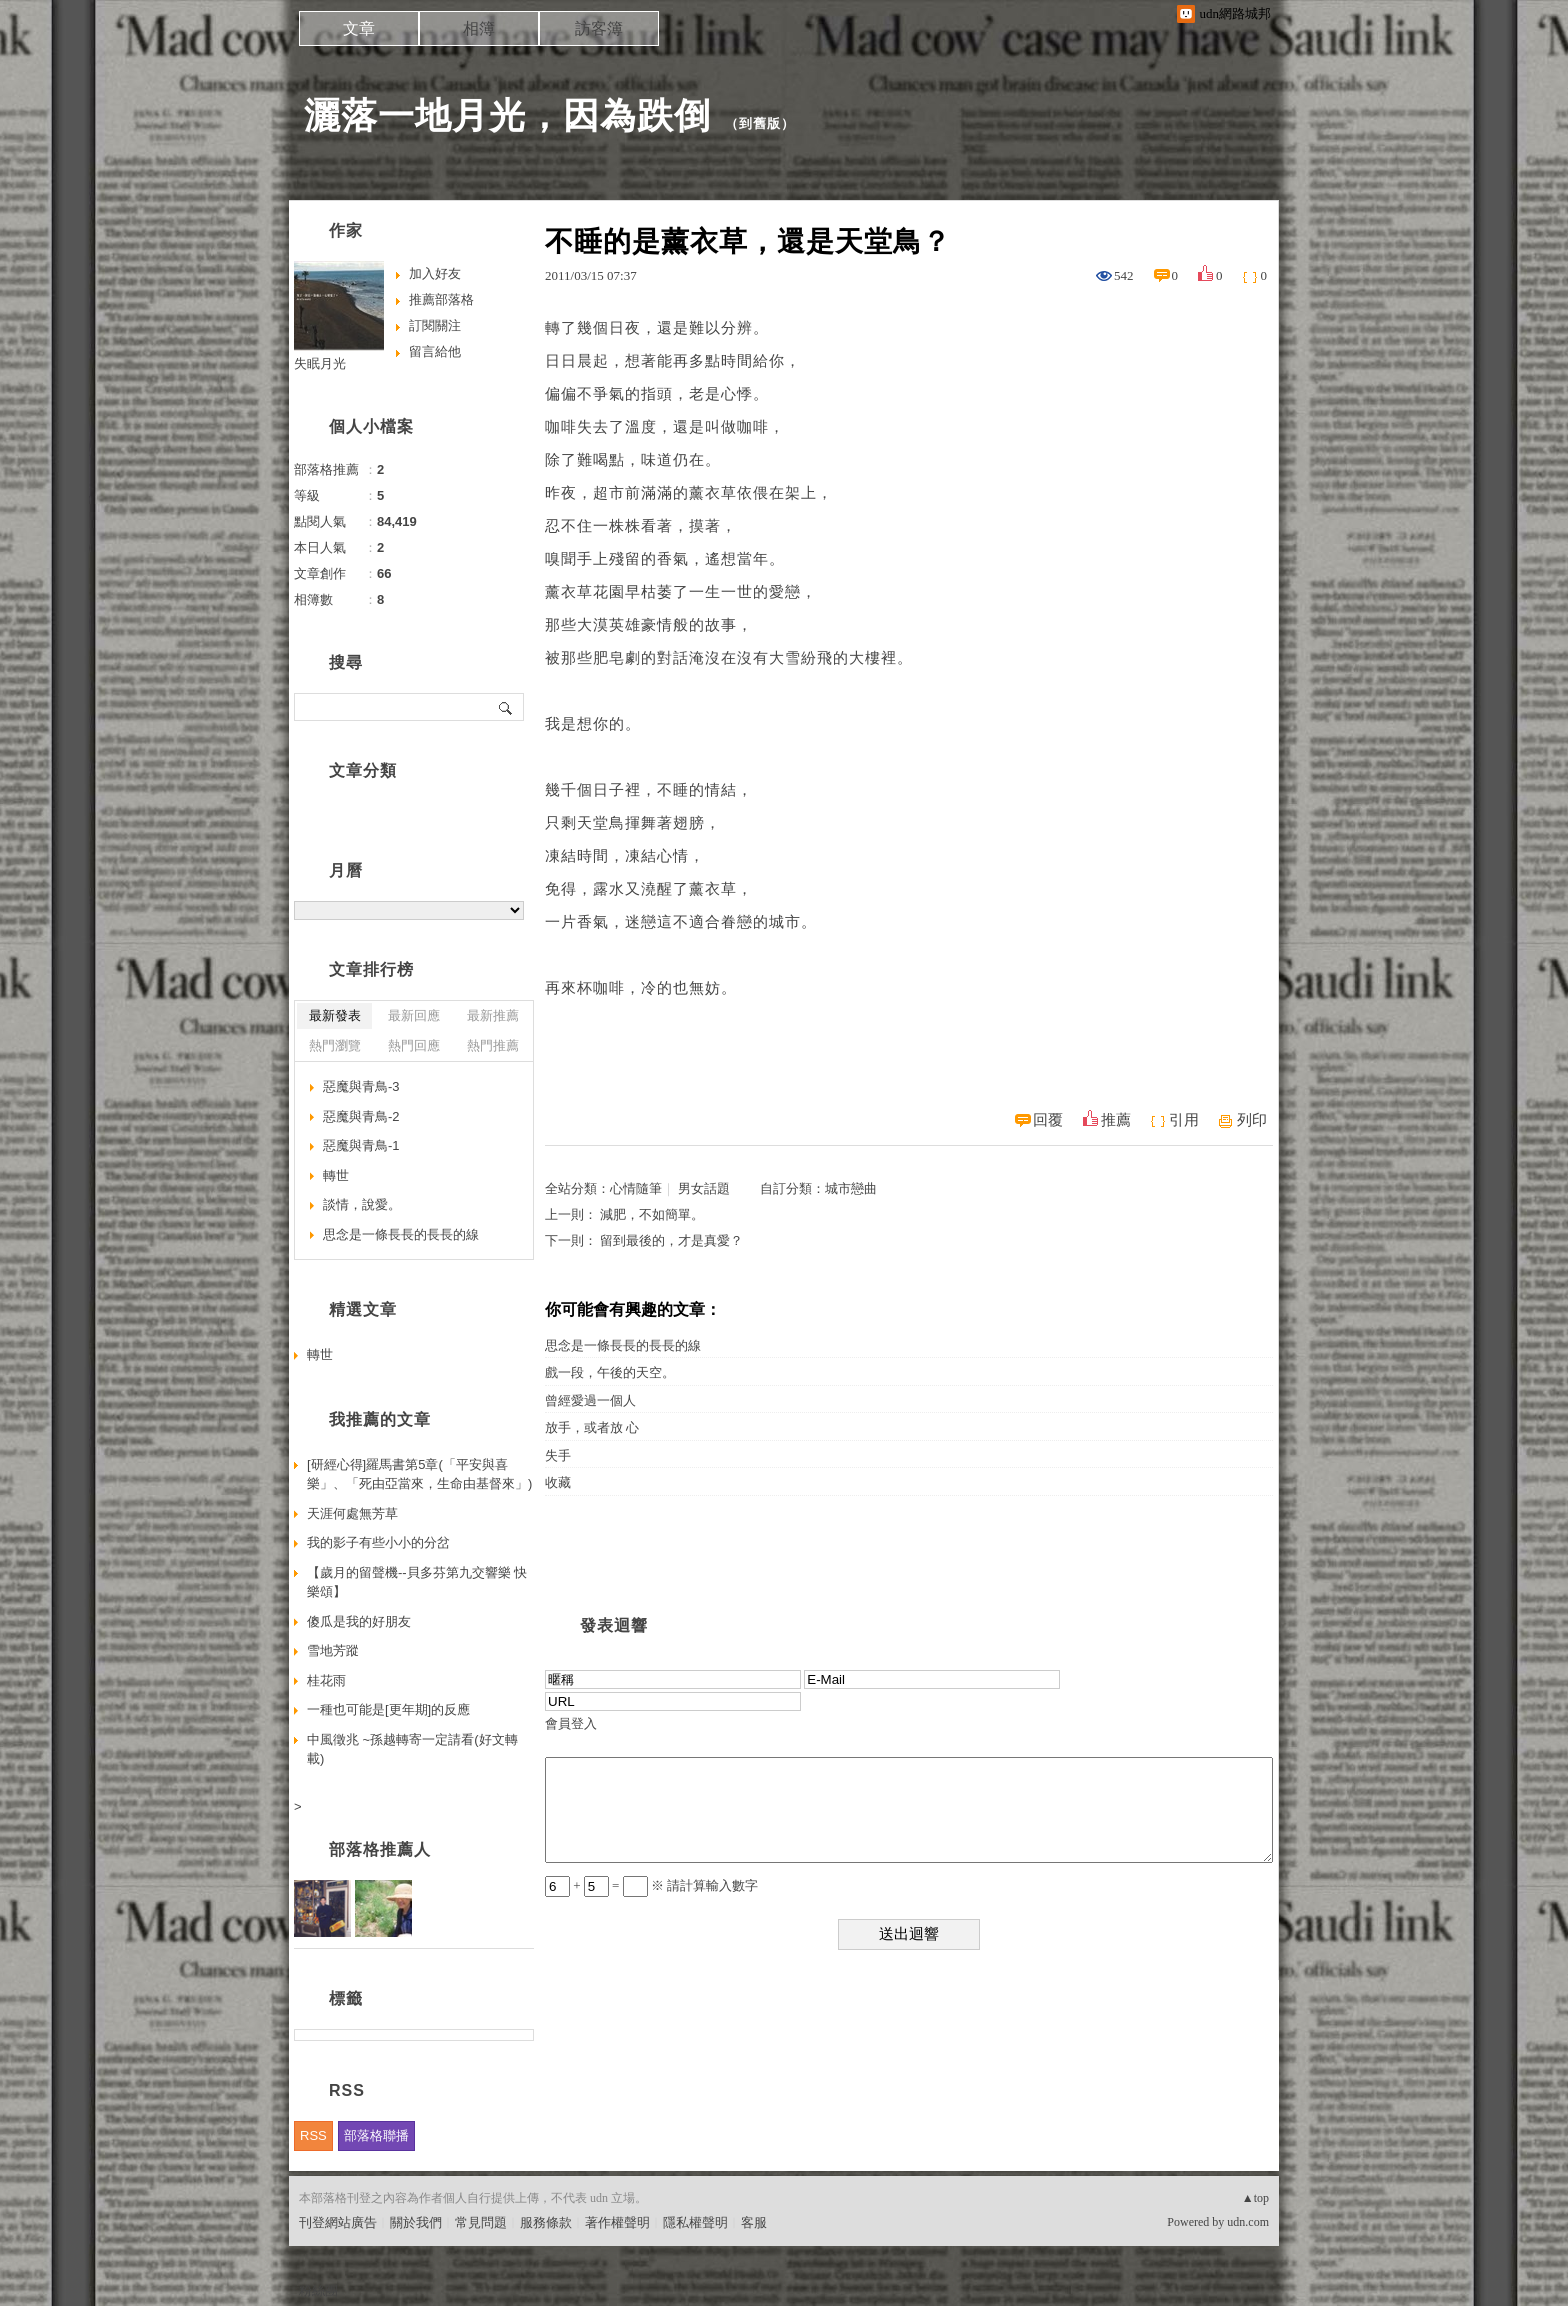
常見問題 (481, 2222)
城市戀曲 (851, 1188)
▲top (1255, 2198)
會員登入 (571, 1723)
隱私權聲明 (695, 2222)
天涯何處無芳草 (352, 1513)
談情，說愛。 (362, 1204)
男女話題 (704, 1188)
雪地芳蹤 (333, 1650)
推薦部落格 (441, 299)
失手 (558, 1455)
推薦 (1116, 1120)
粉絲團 (318, 2290)
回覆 (1048, 1120)
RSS (313, 2135)
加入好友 (435, 273)
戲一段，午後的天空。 (610, 1372)
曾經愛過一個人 (590, 1400)
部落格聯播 (376, 2135)
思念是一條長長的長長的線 (623, 1345)
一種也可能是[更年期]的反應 (388, 1709)
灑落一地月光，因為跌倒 (507, 115)
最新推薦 (493, 1015)
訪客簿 (599, 28)
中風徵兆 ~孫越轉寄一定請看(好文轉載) (412, 1749)
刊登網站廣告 (338, 2222)
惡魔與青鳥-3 (361, 1086)
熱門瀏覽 (335, 1045)
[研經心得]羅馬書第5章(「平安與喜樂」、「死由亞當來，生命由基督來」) (419, 1474)
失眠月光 (320, 363)
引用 (1184, 1120)
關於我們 (416, 2222)
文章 (359, 28)
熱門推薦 (493, 1045)
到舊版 (760, 123)
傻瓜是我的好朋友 (359, 1621)
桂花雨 (326, 1680)
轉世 (336, 1175)
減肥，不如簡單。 (652, 1214)
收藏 (558, 1482)
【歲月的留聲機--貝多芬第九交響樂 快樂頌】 (417, 1582)
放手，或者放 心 (592, 1427)
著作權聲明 (617, 2222)
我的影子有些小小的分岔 (378, 1542)
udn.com (1248, 2222)
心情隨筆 (636, 1188)
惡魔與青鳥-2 (361, 1116)
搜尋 (506, 707)
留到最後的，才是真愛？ (671, 1240)
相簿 (479, 28)
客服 (754, 2222)
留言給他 (435, 351)
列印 (1252, 1120)
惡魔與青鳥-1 (361, 1145)
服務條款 (546, 2222)
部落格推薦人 (380, 1849)
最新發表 (335, 1015)
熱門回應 (414, 1045)
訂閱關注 (435, 325)
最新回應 (414, 1015)
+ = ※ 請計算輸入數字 (651, 1885)
